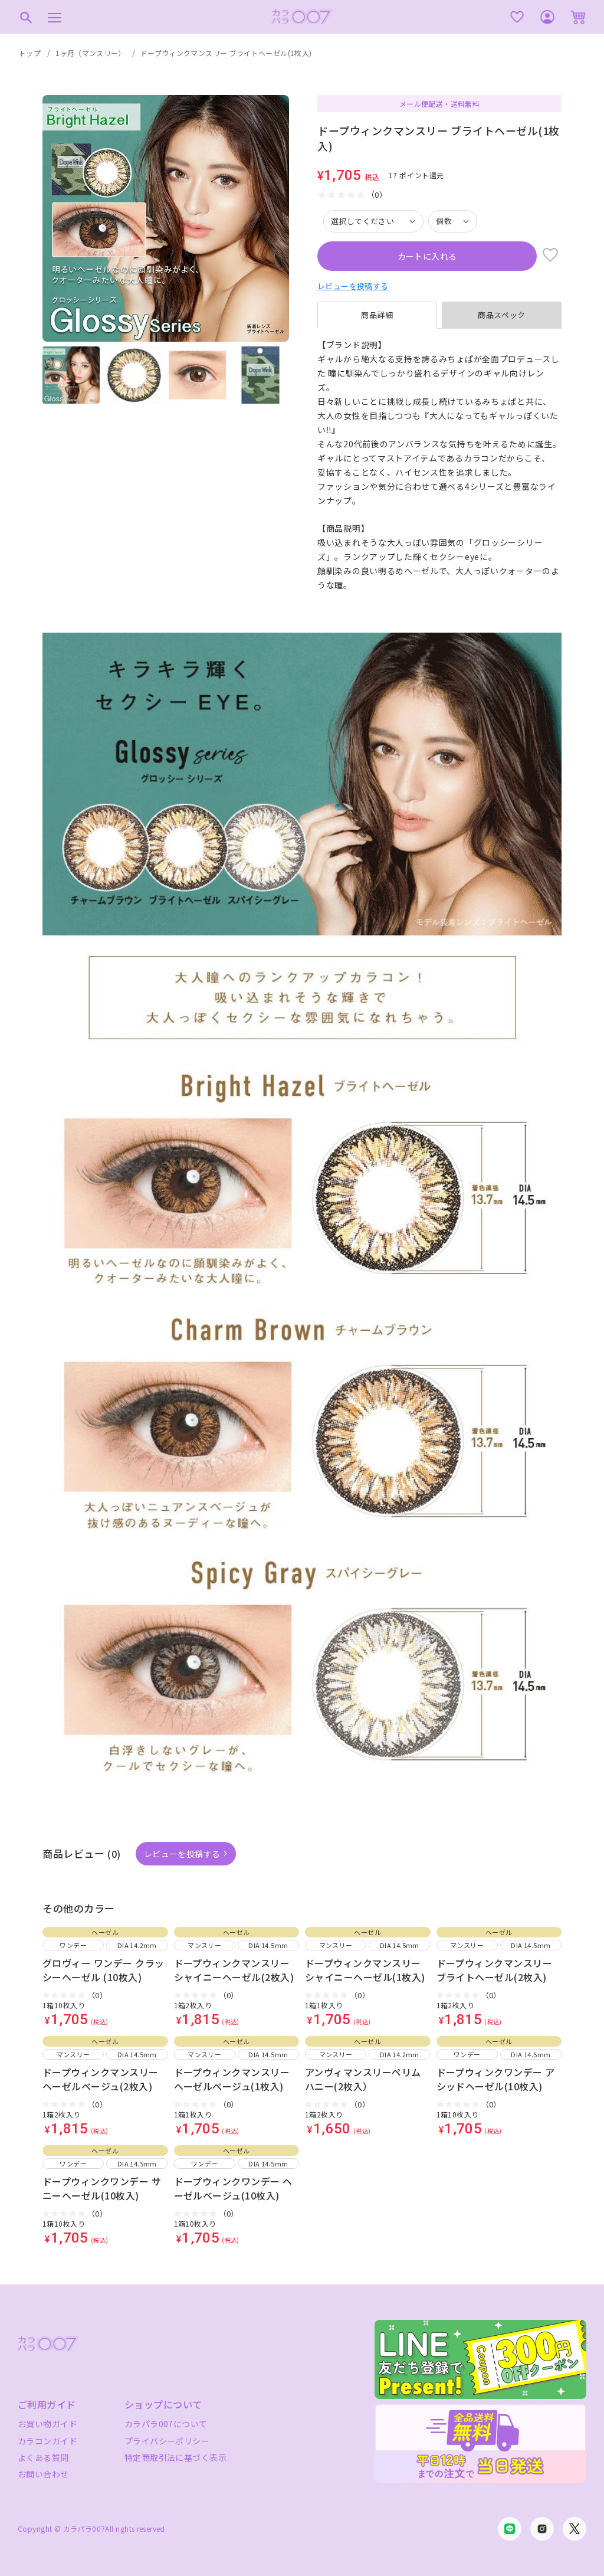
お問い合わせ (43, 2474)
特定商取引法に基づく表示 (175, 2457)
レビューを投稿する (353, 286)
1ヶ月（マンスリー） (90, 53)
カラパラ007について (166, 2424)
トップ (30, 53)
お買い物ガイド (47, 2424)
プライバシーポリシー (166, 2441)
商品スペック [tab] (502, 314)
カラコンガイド (47, 2441)
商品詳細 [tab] (377, 314)
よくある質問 (43, 2457)
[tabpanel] (439, 465)
